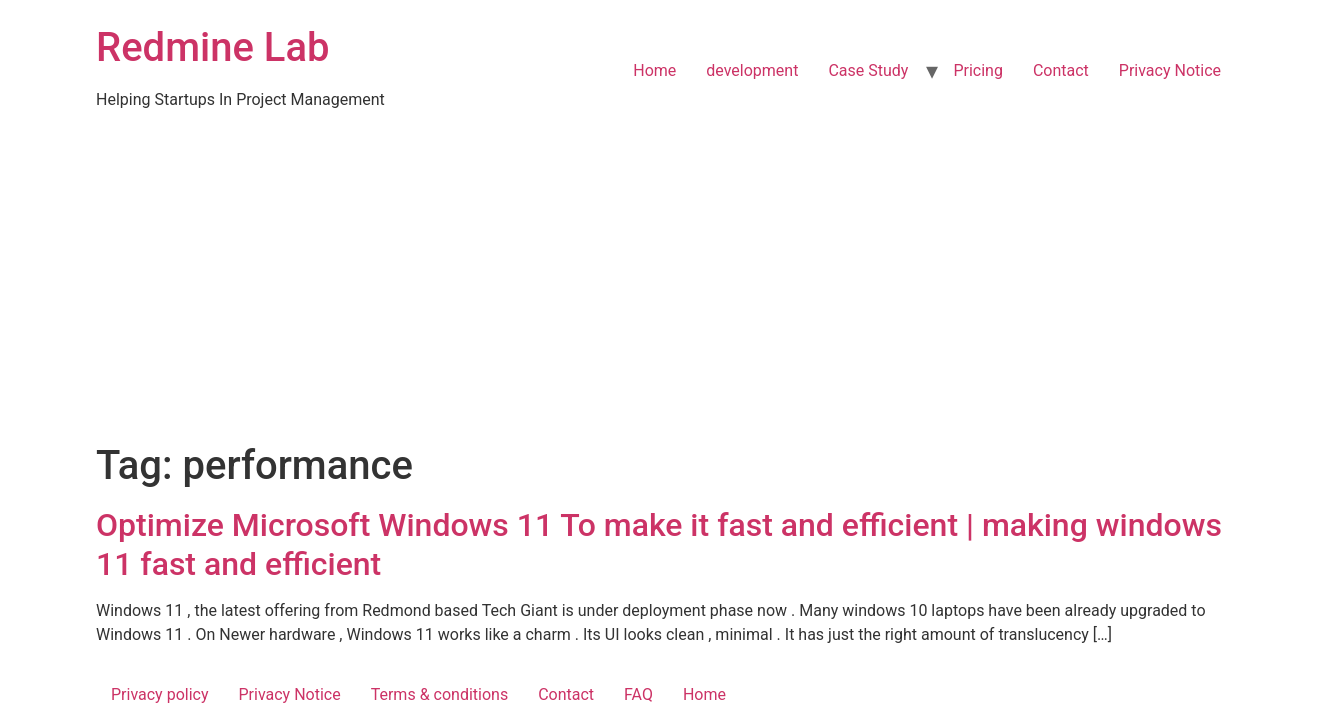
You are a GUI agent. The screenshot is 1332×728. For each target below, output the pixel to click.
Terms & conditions (439, 694)
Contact (1061, 70)
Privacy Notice (1170, 70)
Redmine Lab (212, 47)
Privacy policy (160, 694)
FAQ (638, 694)
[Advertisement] (666, 292)
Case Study (868, 70)
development (752, 70)
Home (654, 70)
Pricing (978, 70)
